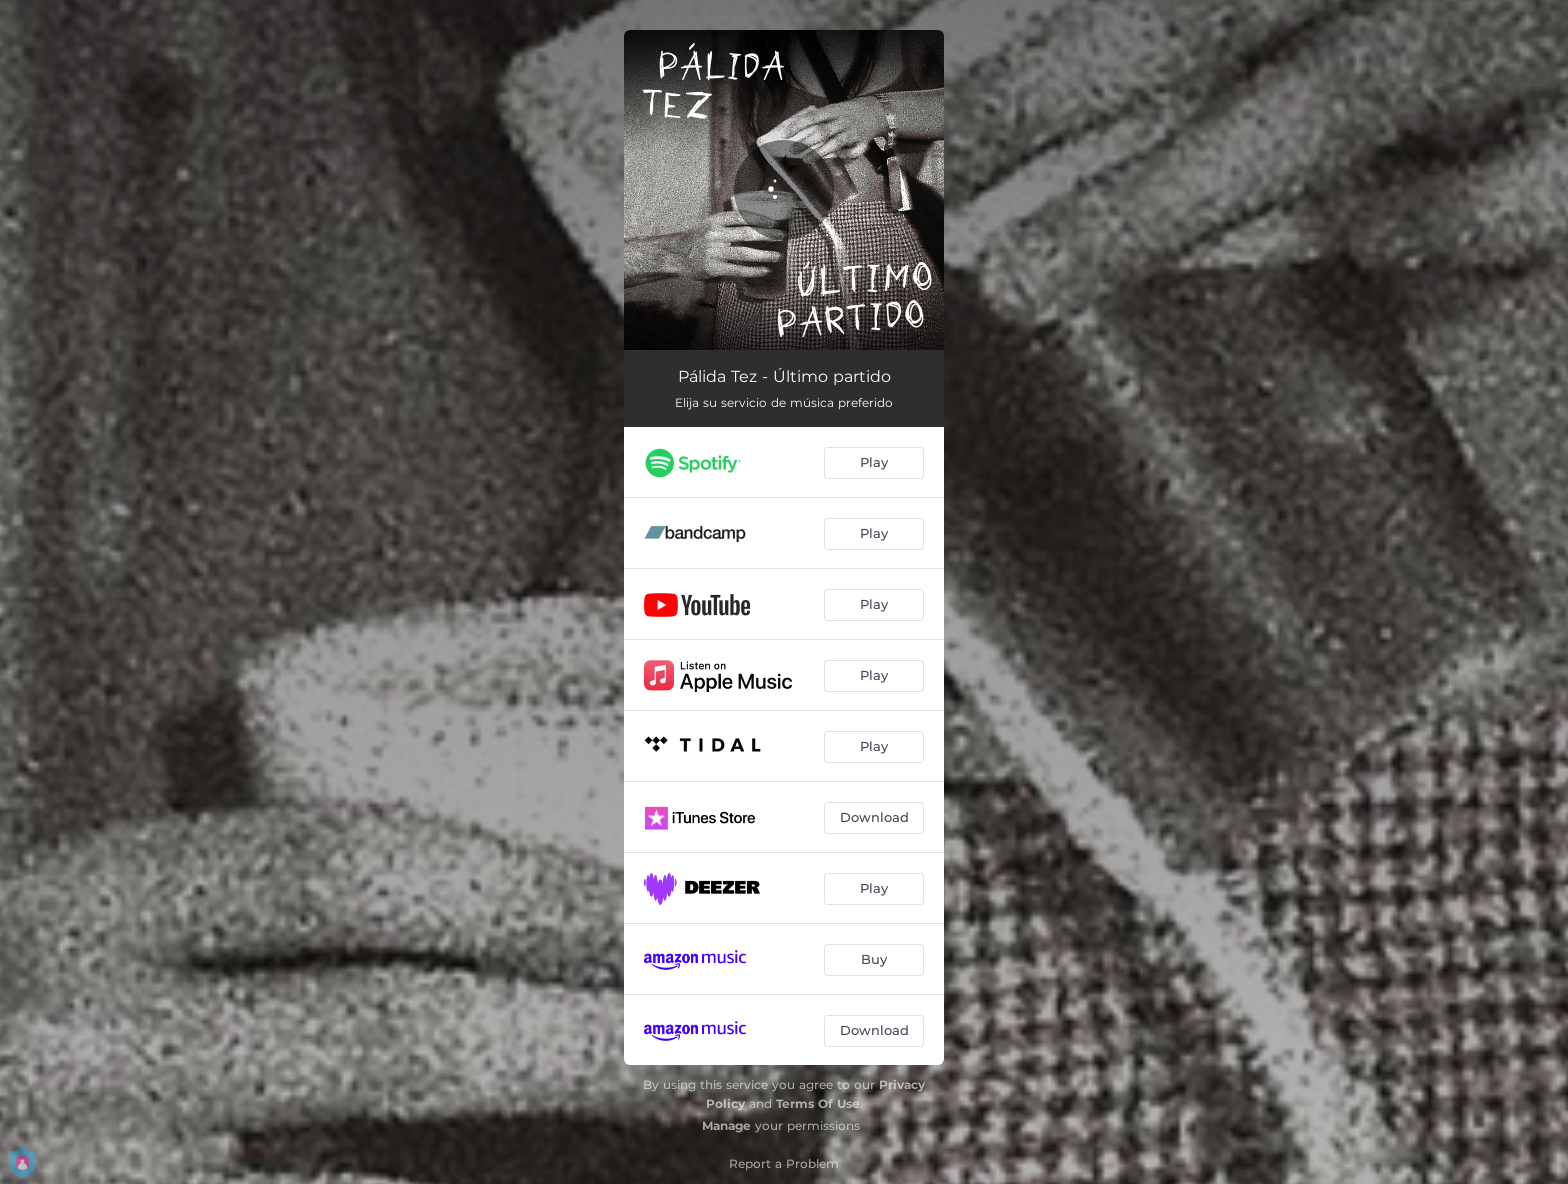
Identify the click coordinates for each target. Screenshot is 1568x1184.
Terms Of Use (818, 1103)
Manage (726, 1125)
